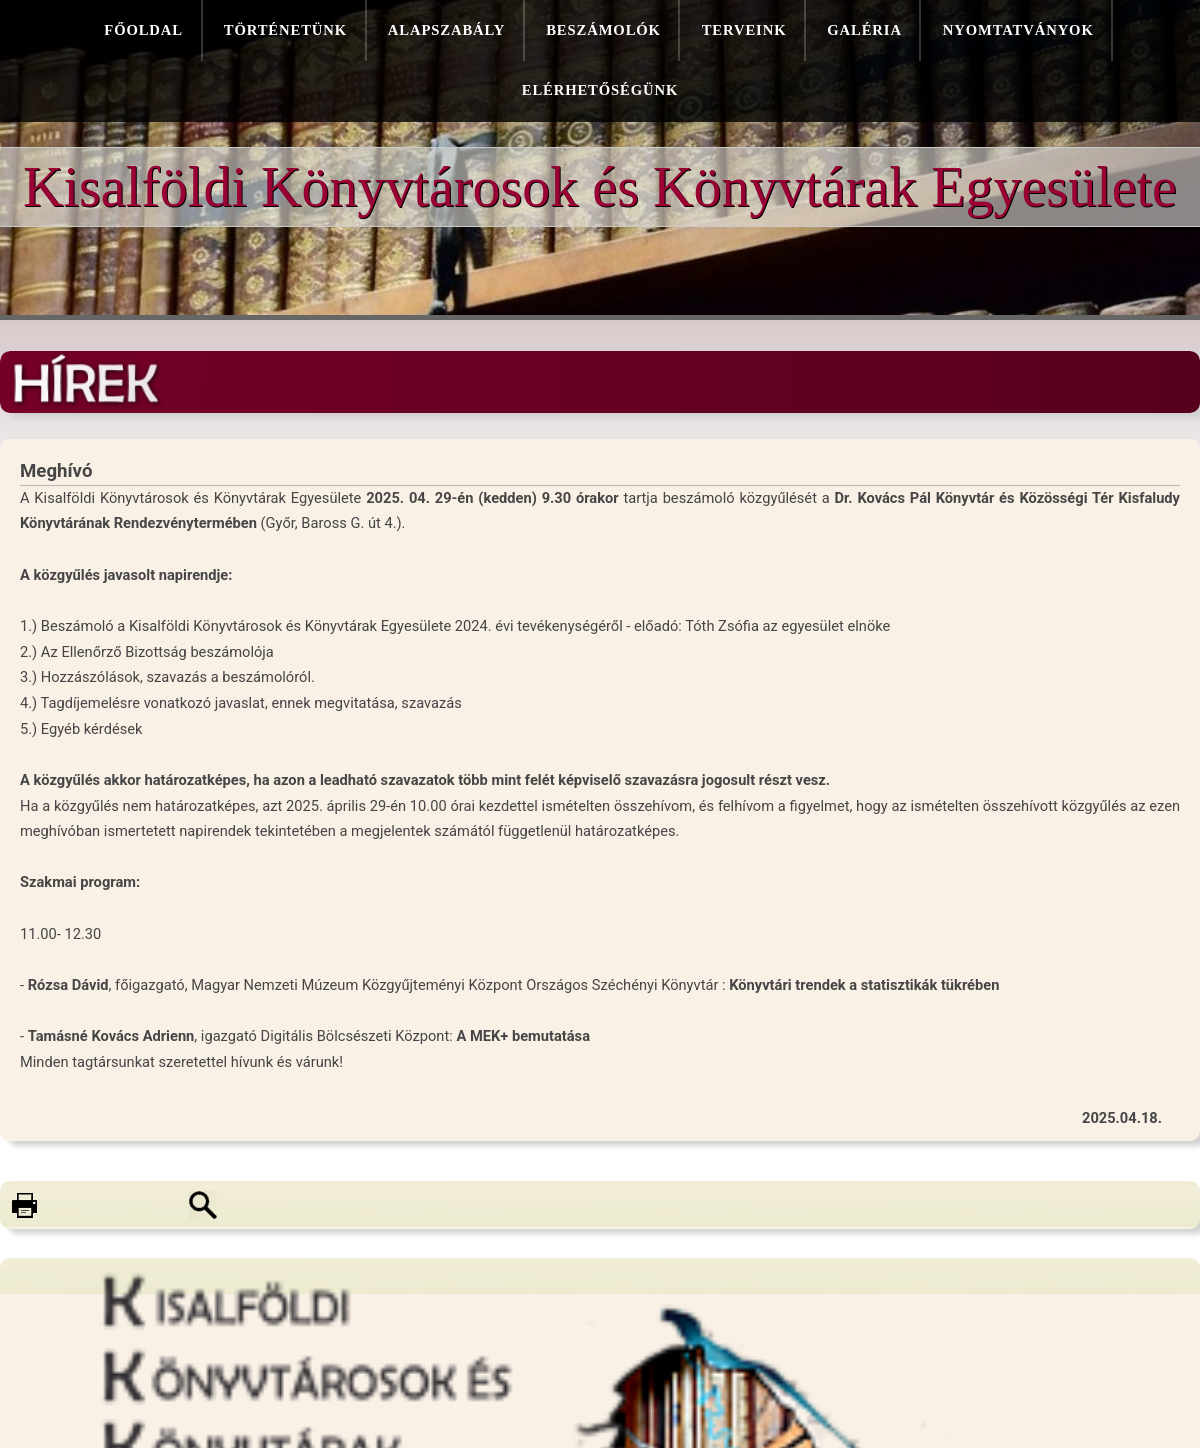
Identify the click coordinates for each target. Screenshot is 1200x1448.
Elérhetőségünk (600, 90)
